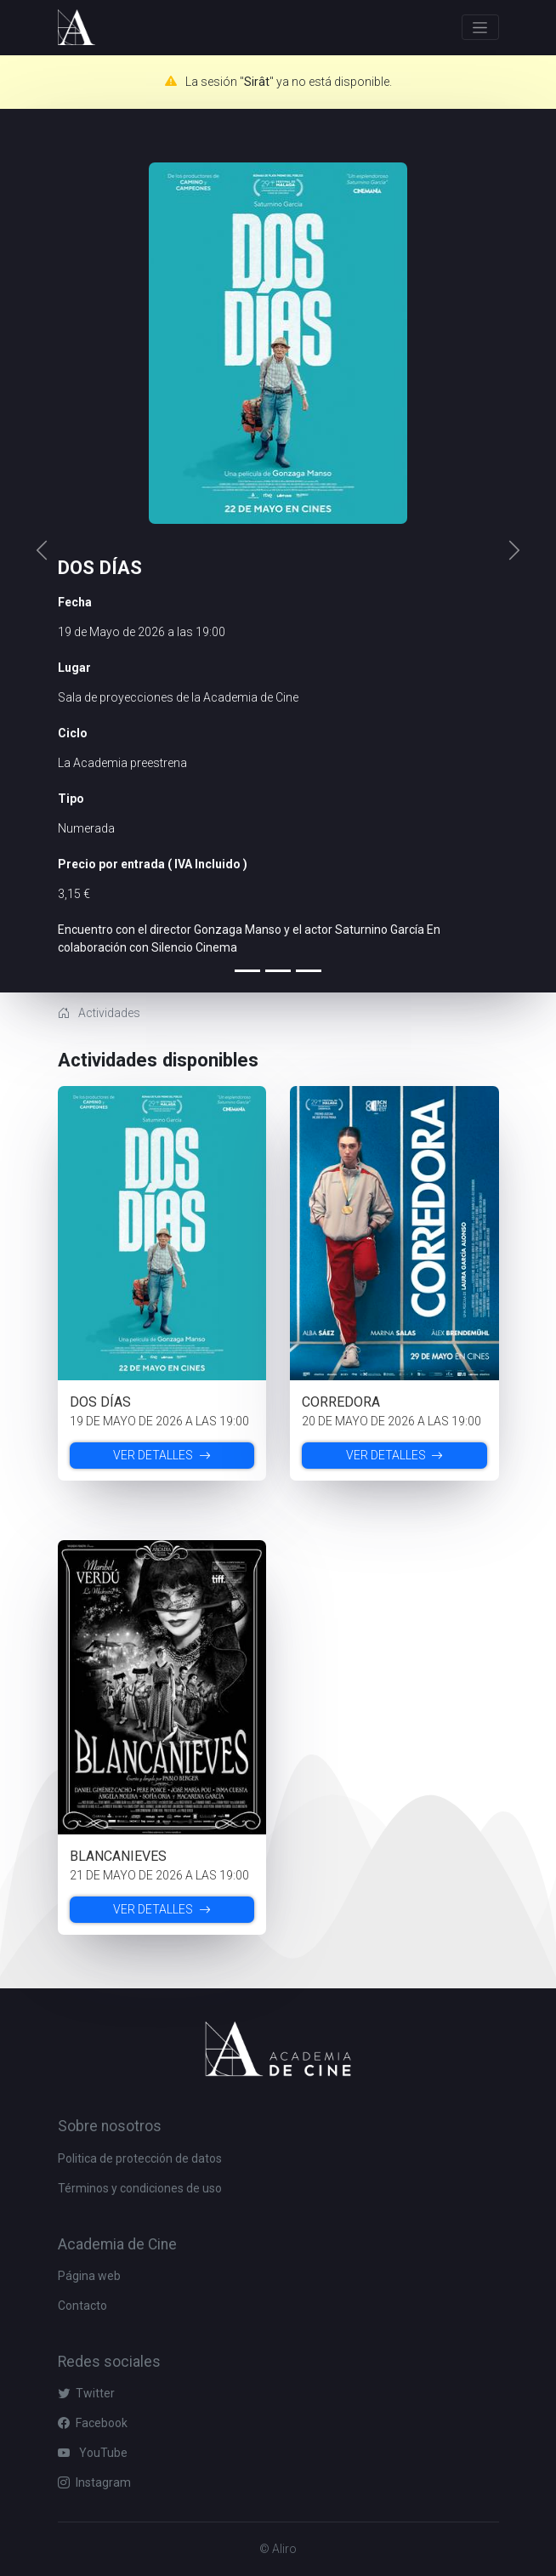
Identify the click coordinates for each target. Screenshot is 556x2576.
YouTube (93, 2452)
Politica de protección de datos (140, 2158)
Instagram (94, 2482)
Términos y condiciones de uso (140, 2188)
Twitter (86, 2393)
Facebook (93, 2423)
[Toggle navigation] (480, 27)
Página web (89, 2276)
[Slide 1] (278, 971)
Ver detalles (162, 1455)
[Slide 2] (308, 971)
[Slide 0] (247, 971)
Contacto (82, 2305)
